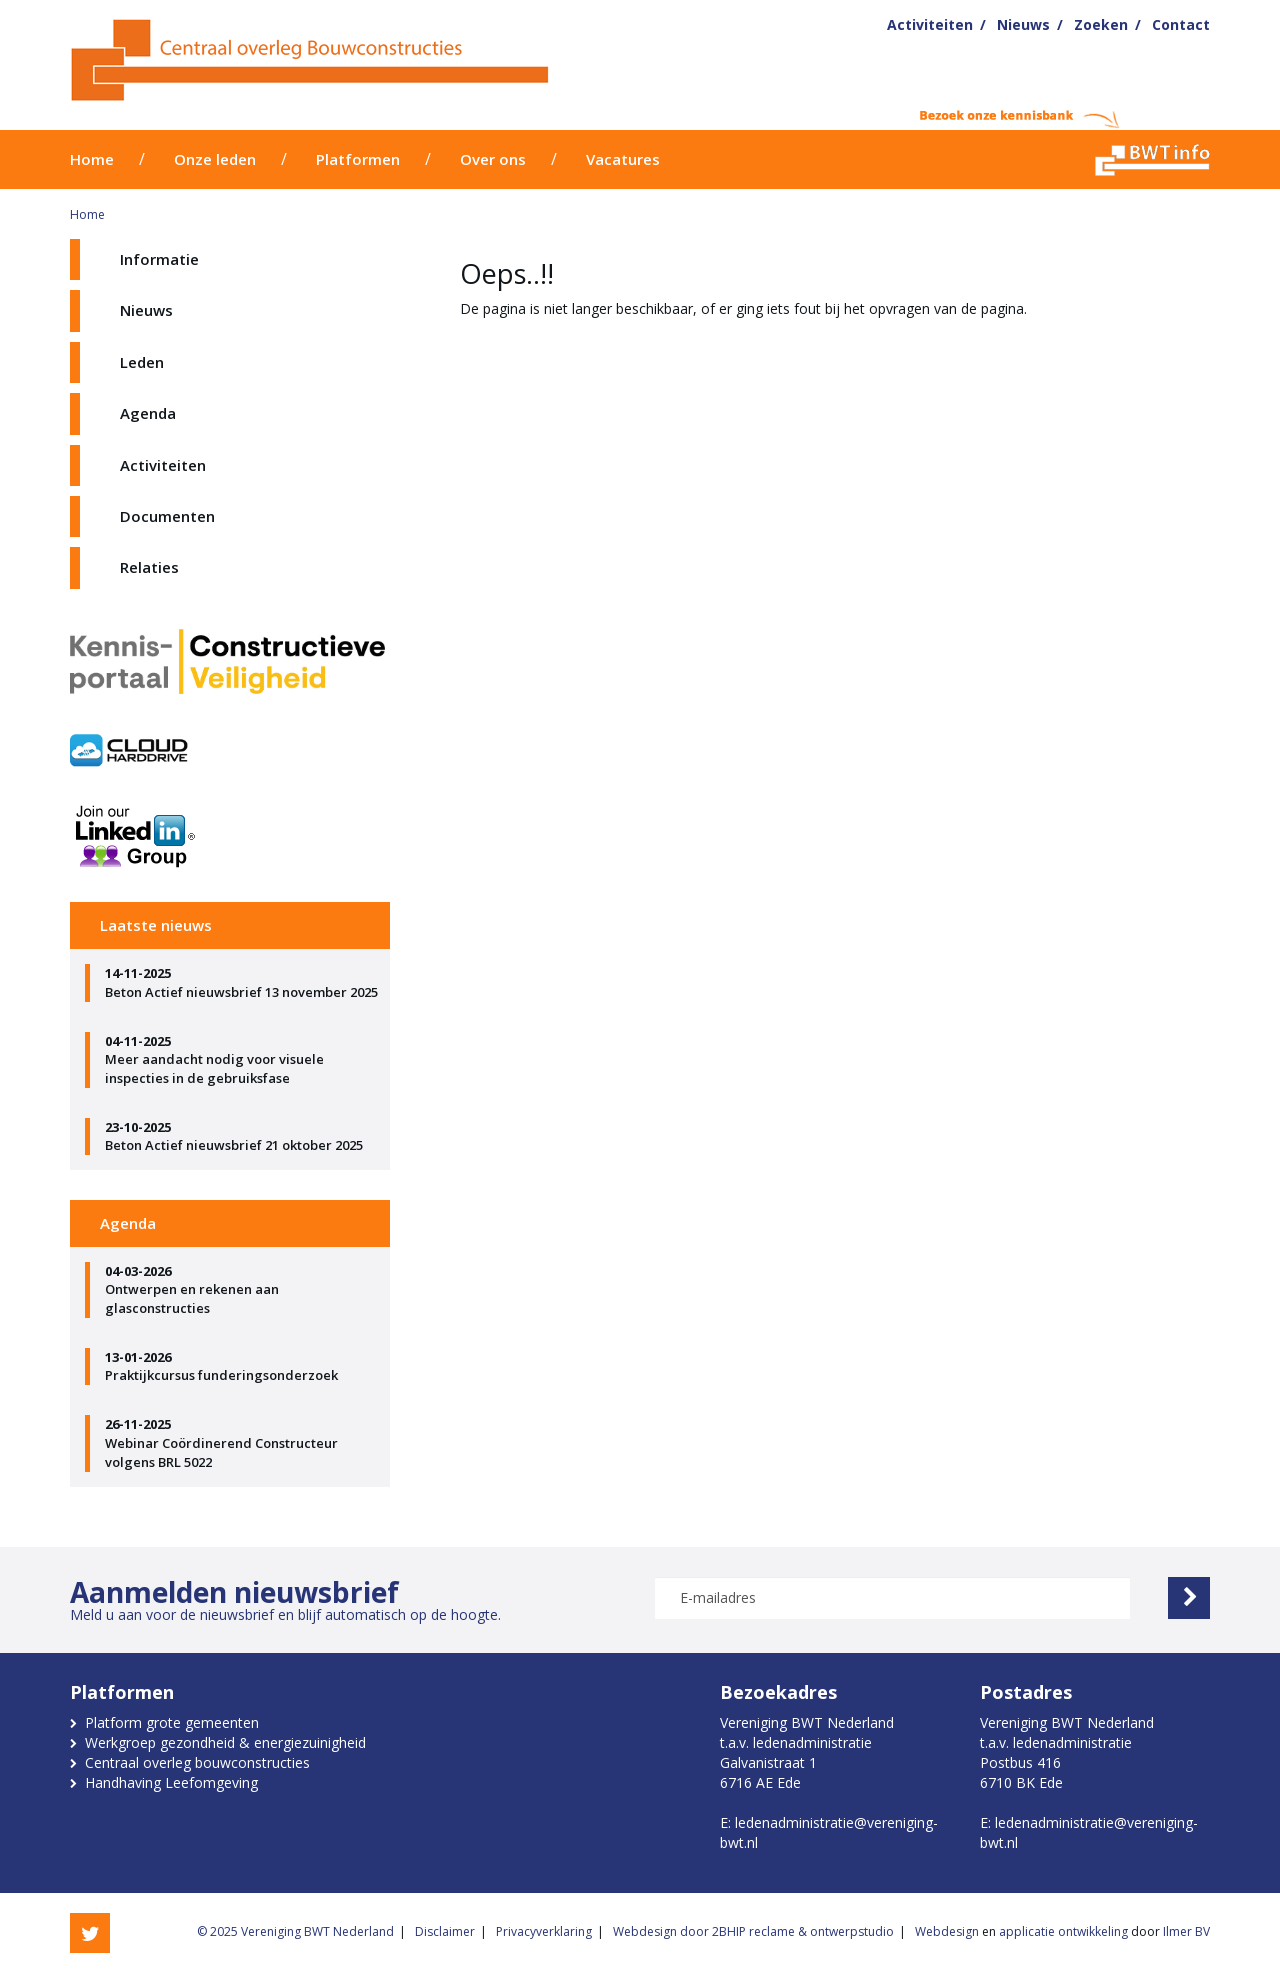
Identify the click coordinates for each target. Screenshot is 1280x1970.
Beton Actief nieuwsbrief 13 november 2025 (242, 982)
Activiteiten (930, 24)
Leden (142, 362)
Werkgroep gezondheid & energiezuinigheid (225, 1742)
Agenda (148, 413)
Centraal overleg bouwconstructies (197, 1762)
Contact (1181, 24)
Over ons (493, 159)
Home (92, 159)
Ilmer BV (1186, 1931)
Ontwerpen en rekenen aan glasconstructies (242, 1289)
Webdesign (947, 1931)
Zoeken (1101, 24)
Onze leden (215, 159)
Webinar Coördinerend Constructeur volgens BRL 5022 (242, 1442)
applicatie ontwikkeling (1063, 1931)
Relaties (149, 567)
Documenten (167, 516)
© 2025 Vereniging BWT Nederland (295, 1931)
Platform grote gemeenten (172, 1722)
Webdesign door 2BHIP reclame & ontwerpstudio (753, 1931)
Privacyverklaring (544, 1931)
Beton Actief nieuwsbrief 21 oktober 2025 (242, 1136)
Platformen (358, 159)
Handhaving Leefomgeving (171, 1782)
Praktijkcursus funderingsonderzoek (242, 1366)
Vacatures (623, 159)
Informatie (159, 259)
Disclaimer (445, 1931)
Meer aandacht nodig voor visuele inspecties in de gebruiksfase (242, 1059)
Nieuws (1023, 24)
